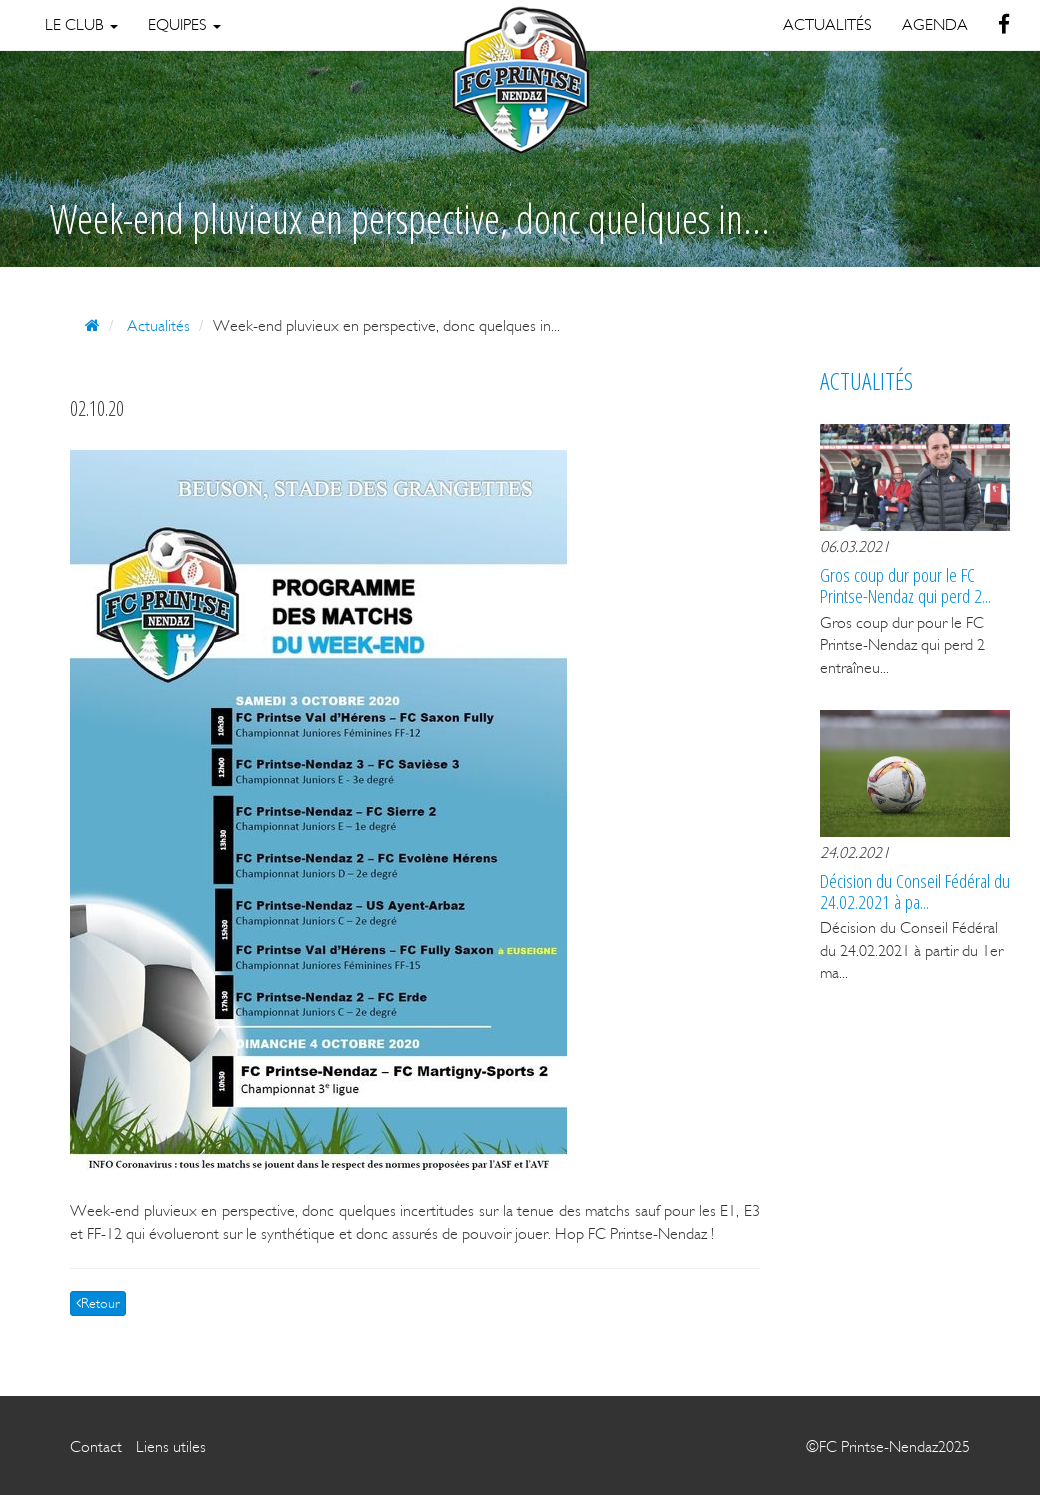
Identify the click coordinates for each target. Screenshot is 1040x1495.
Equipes (184, 24)
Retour (98, 1303)
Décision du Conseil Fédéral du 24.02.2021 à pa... (915, 891)
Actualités (158, 325)
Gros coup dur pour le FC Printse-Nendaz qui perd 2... (905, 585)
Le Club (81, 24)
